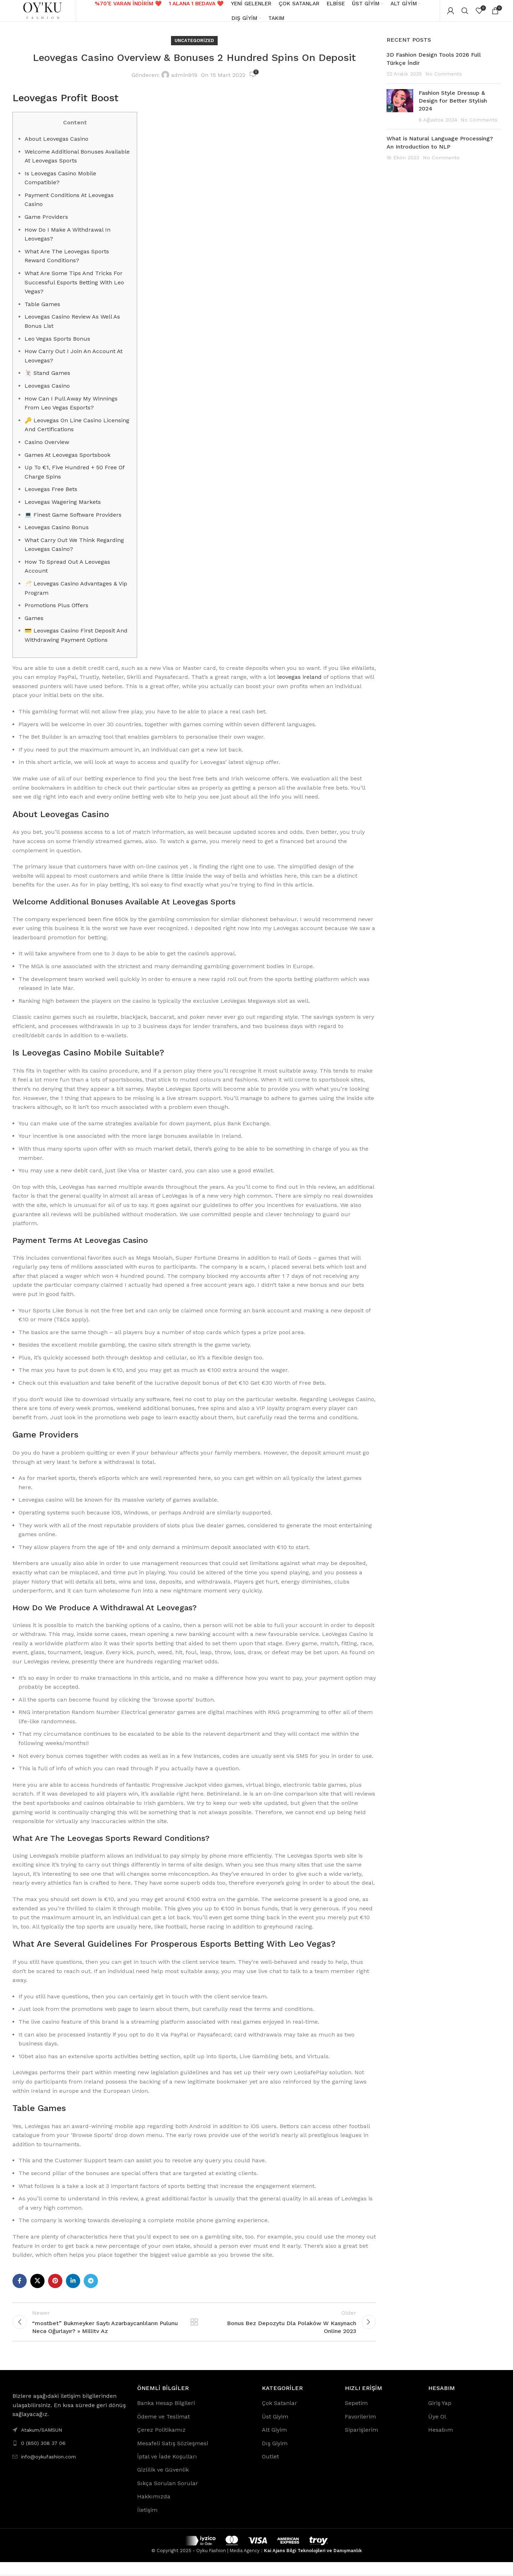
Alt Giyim (274, 2443)
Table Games (42, 311)
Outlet (270, 2470)
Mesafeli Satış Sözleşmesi (172, 2457)
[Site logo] (44, 13)
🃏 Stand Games (47, 380)
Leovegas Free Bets (51, 496)
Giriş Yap (439, 2417)
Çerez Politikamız (161, 2443)
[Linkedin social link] (73, 2288)
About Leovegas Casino (56, 146)
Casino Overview (47, 449)
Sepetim (356, 2417)
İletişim (147, 2523)
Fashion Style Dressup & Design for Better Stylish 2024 (453, 108)
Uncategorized (194, 47)
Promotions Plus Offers (56, 612)
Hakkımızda (153, 2510)
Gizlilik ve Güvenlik (163, 2483)
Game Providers (46, 224)
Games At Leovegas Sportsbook (67, 461)
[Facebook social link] (19, 2288)
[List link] (69, 2457)
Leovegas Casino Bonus (57, 534)
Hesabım (440, 2443)
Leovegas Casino (47, 392)
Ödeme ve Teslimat (163, 2430)
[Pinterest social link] (55, 2288)
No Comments (443, 81)
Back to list (194, 2332)
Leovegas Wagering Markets (63, 509)
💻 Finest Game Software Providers (73, 521)
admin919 (184, 82)
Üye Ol (437, 2430)
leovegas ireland (299, 684)
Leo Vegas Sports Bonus (57, 345)
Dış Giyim (274, 2457)
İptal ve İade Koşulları (167, 2470)
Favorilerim (360, 2430)
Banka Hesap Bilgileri (166, 2417)
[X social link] (37, 2288)
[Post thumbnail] (400, 113)
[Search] (465, 14)
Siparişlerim (361, 2443)
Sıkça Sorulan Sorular (167, 2497)
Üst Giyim (275, 2430)
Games (34, 625)
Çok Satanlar (279, 2417)
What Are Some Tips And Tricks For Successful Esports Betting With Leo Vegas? (74, 289)
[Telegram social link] (91, 2288)
